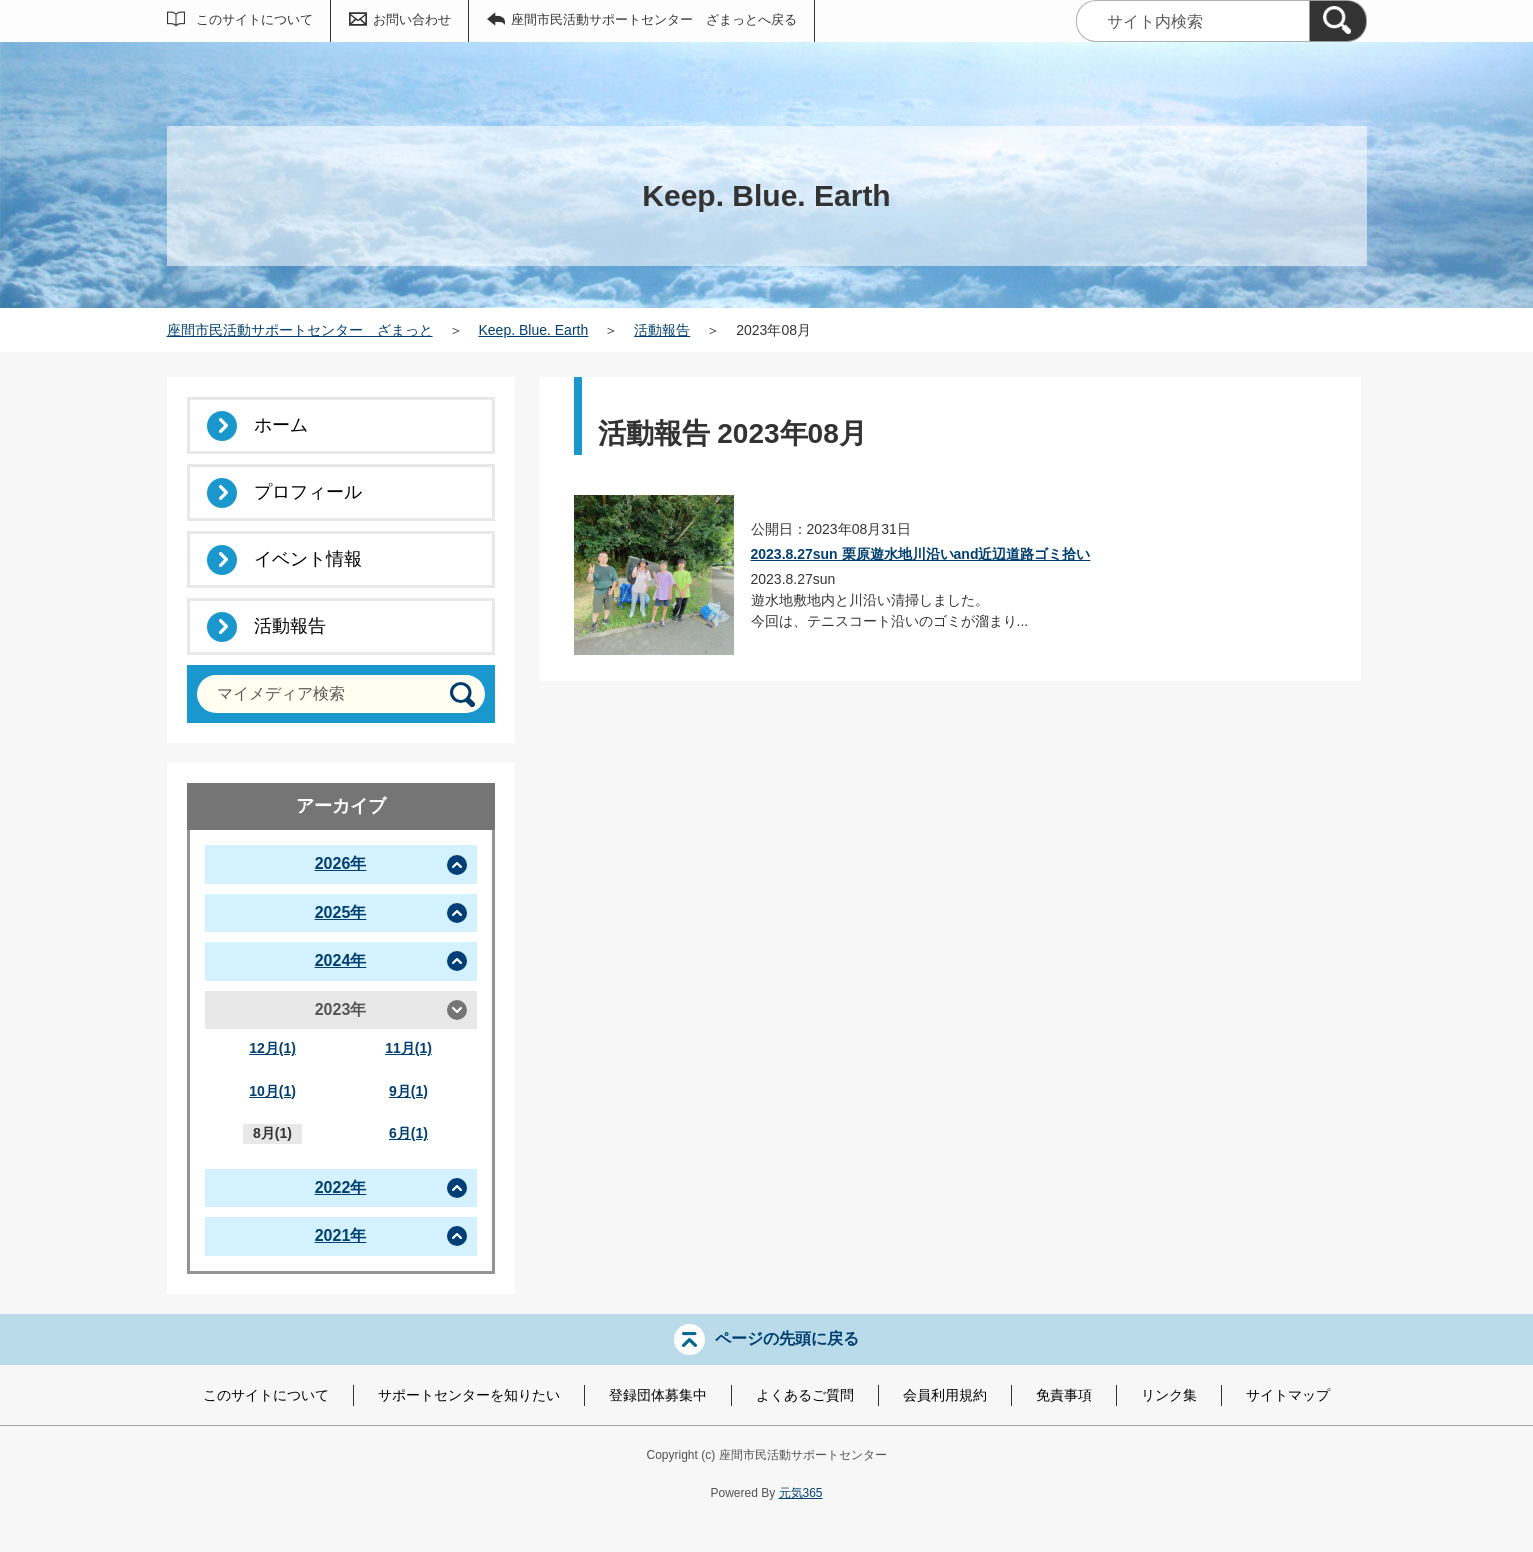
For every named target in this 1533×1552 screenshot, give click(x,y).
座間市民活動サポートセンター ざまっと (300, 330)
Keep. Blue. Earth (534, 330)
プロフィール (308, 492)
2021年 (341, 1235)
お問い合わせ (412, 19)
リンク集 (1169, 1395)
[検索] (1338, 21)
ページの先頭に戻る (787, 1337)
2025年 (341, 912)
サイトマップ (1288, 1395)
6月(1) (408, 1133)
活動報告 (662, 330)
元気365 (801, 1493)
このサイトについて (254, 19)
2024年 (341, 960)
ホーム (281, 425)
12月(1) (272, 1048)
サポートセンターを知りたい (469, 1395)
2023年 (341, 1009)
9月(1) (408, 1091)
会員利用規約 (945, 1395)
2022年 (341, 1187)
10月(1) (272, 1091)
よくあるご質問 (805, 1395)
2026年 (341, 863)
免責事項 (1064, 1395)
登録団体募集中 (658, 1395)
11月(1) (408, 1048)
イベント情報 (308, 559)
